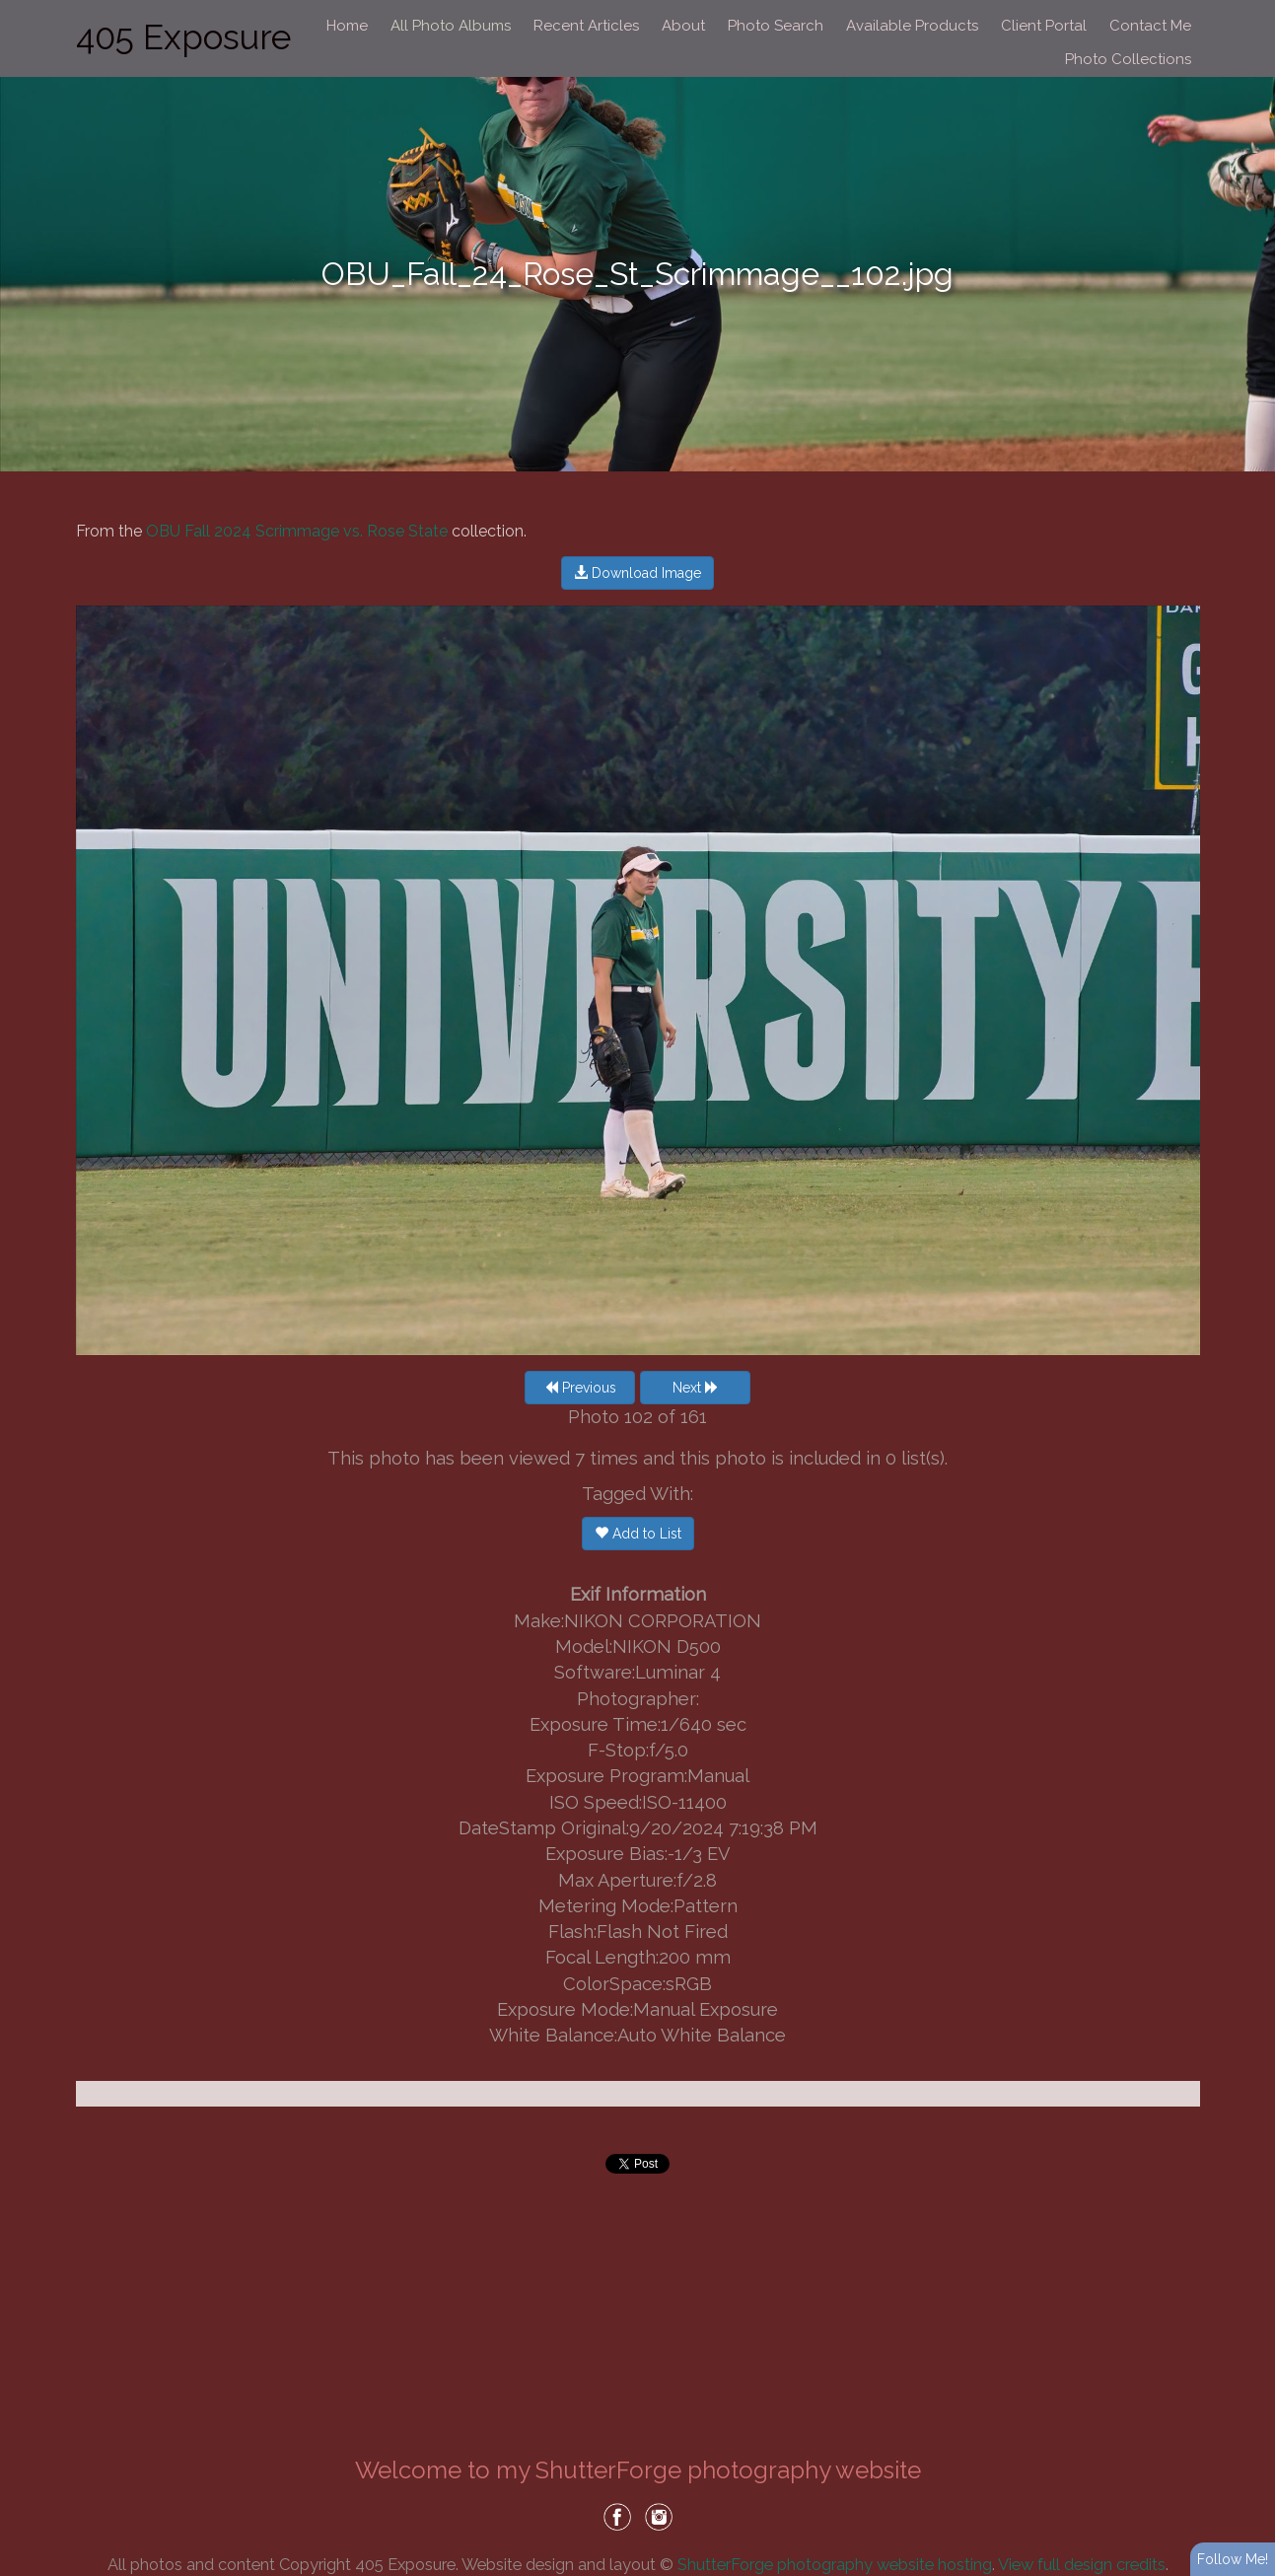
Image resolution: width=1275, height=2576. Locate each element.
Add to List (638, 1533)
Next (696, 1387)
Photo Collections (1128, 59)
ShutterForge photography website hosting (834, 2564)
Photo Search (775, 26)
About (683, 26)
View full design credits (1082, 2564)
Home (347, 26)
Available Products (912, 26)
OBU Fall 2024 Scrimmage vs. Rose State (297, 531)
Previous (580, 1387)
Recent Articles (586, 26)
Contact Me (1150, 26)
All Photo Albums (450, 26)
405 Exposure (183, 37)
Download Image (637, 573)
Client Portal (1044, 26)
